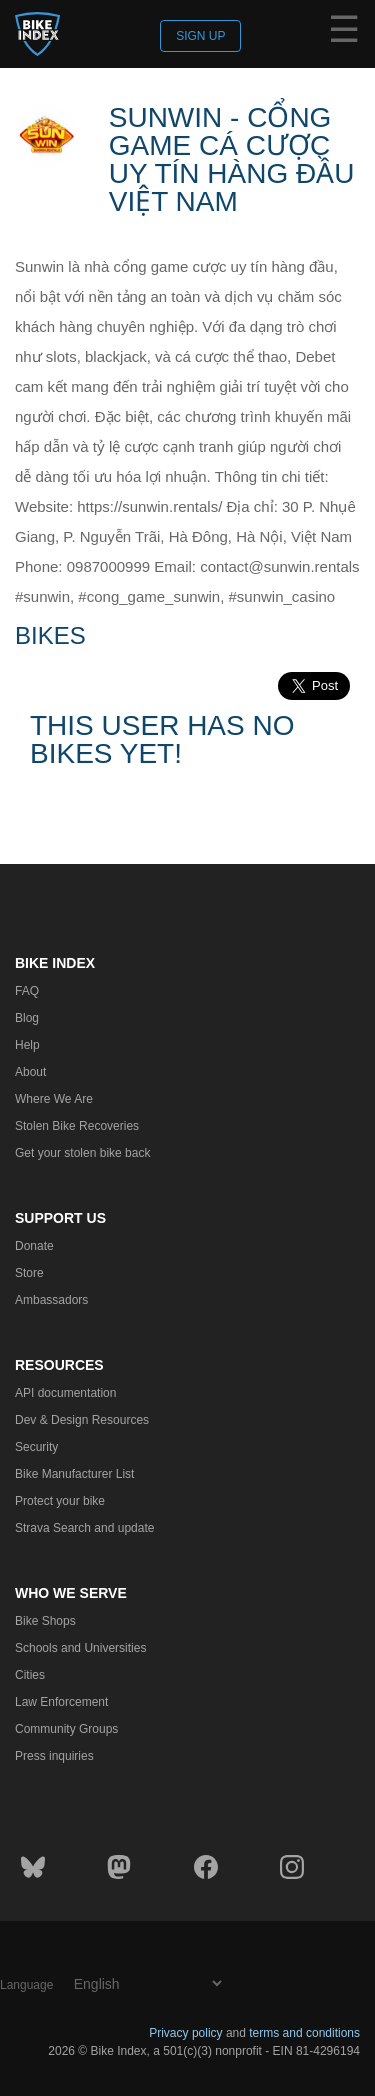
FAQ (27, 991)
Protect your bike (60, 1501)
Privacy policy (185, 2033)
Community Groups (66, 1729)
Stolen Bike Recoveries (77, 1126)
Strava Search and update (84, 1528)
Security (36, 1447)
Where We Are (54, 1099)
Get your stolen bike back (82, 1153)
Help (27, 1045)
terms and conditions (304, 2033)
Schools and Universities (80, 1648)
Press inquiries (54, 1756)
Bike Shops (45, 1621)
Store (29, 1273)
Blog (27, 1018)
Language (26, 1985)
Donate (34, 1246)
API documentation (65, 1393)
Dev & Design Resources (82, 1420)
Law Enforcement (61, 1702)
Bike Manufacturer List (74, 1474)
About (30, 1072)
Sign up (200, 36)
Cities (30, 1675)
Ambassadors (51, 1300)
